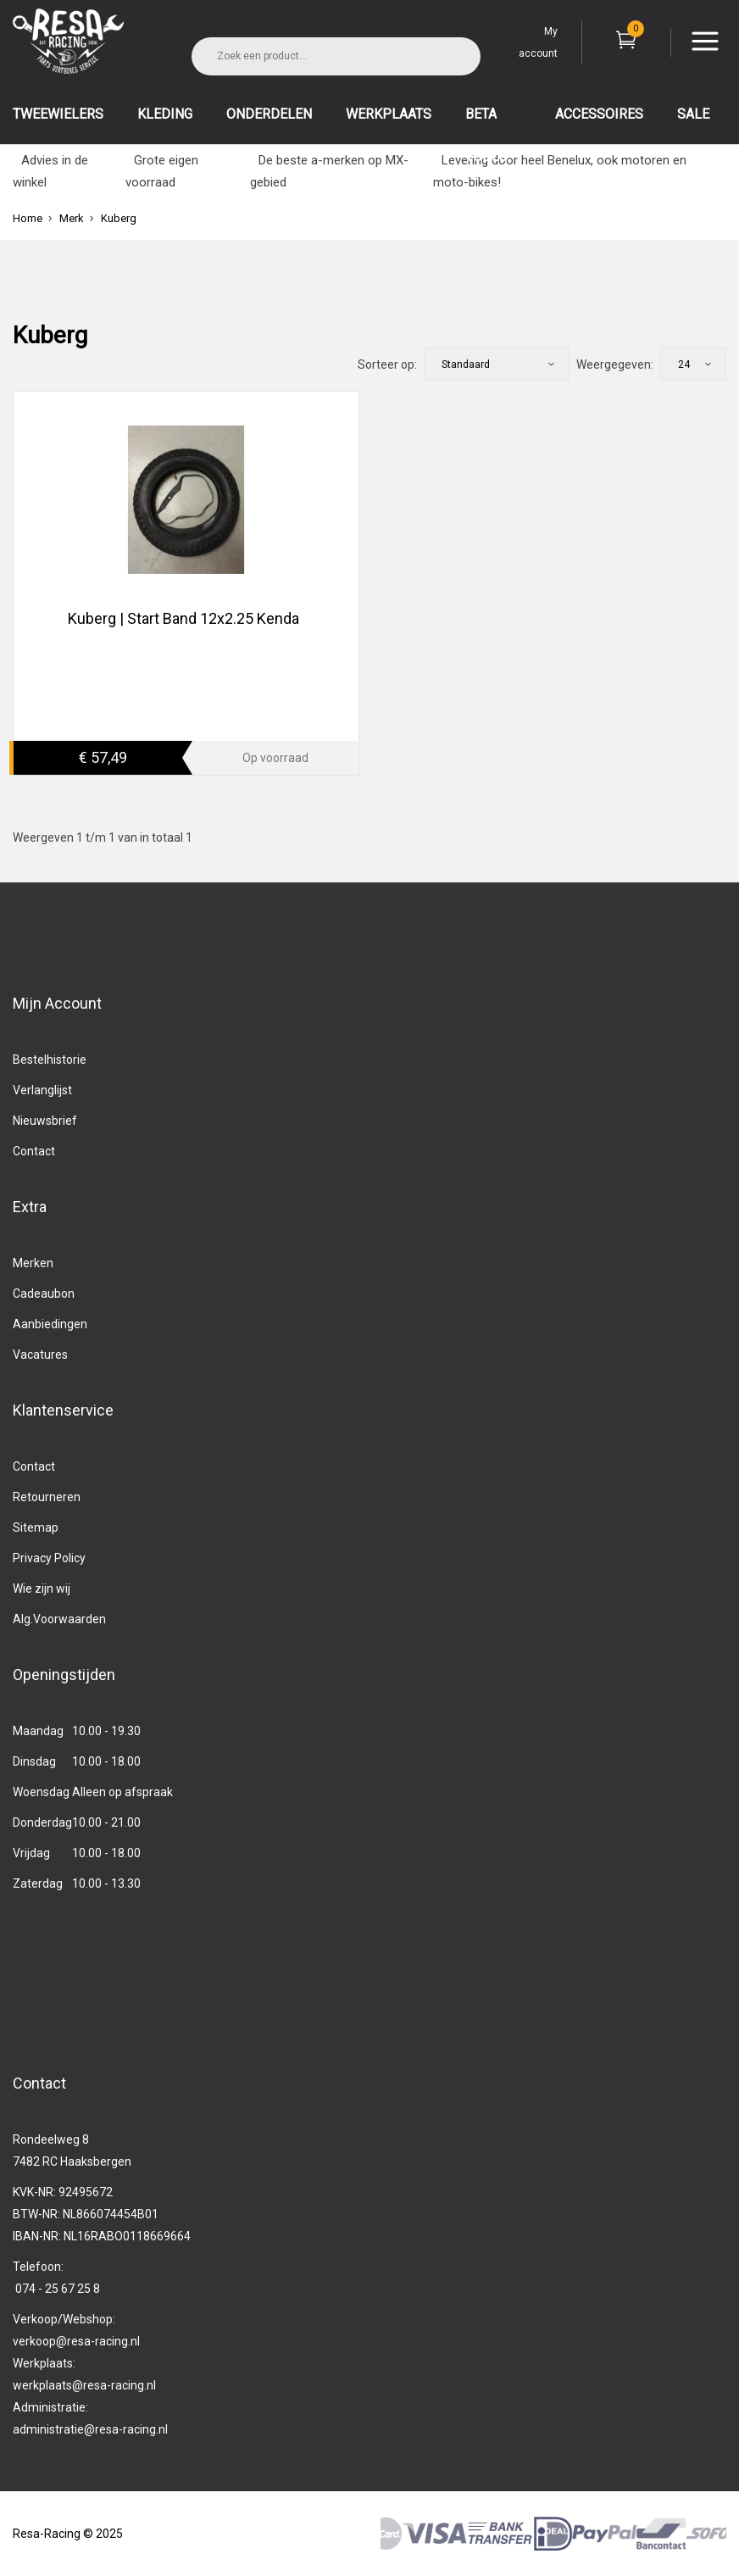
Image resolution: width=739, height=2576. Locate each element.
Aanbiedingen (50, 1324)
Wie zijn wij (41, 1588)
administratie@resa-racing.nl (90, 2429)
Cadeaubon (44, 1293)
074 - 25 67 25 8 (57, 2288)
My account (538, 42)
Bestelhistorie (49, 1059)
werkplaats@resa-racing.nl (84, 2385)
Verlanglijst (42, 1090)
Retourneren (47, 1497)
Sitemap (35, 1527)
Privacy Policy (49, 1558)
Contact (34, 1151)
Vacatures (40, 1354)
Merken (33, 1263)
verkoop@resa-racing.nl (76, 2341)
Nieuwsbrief (45, 1120)
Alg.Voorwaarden (59, 1619)
